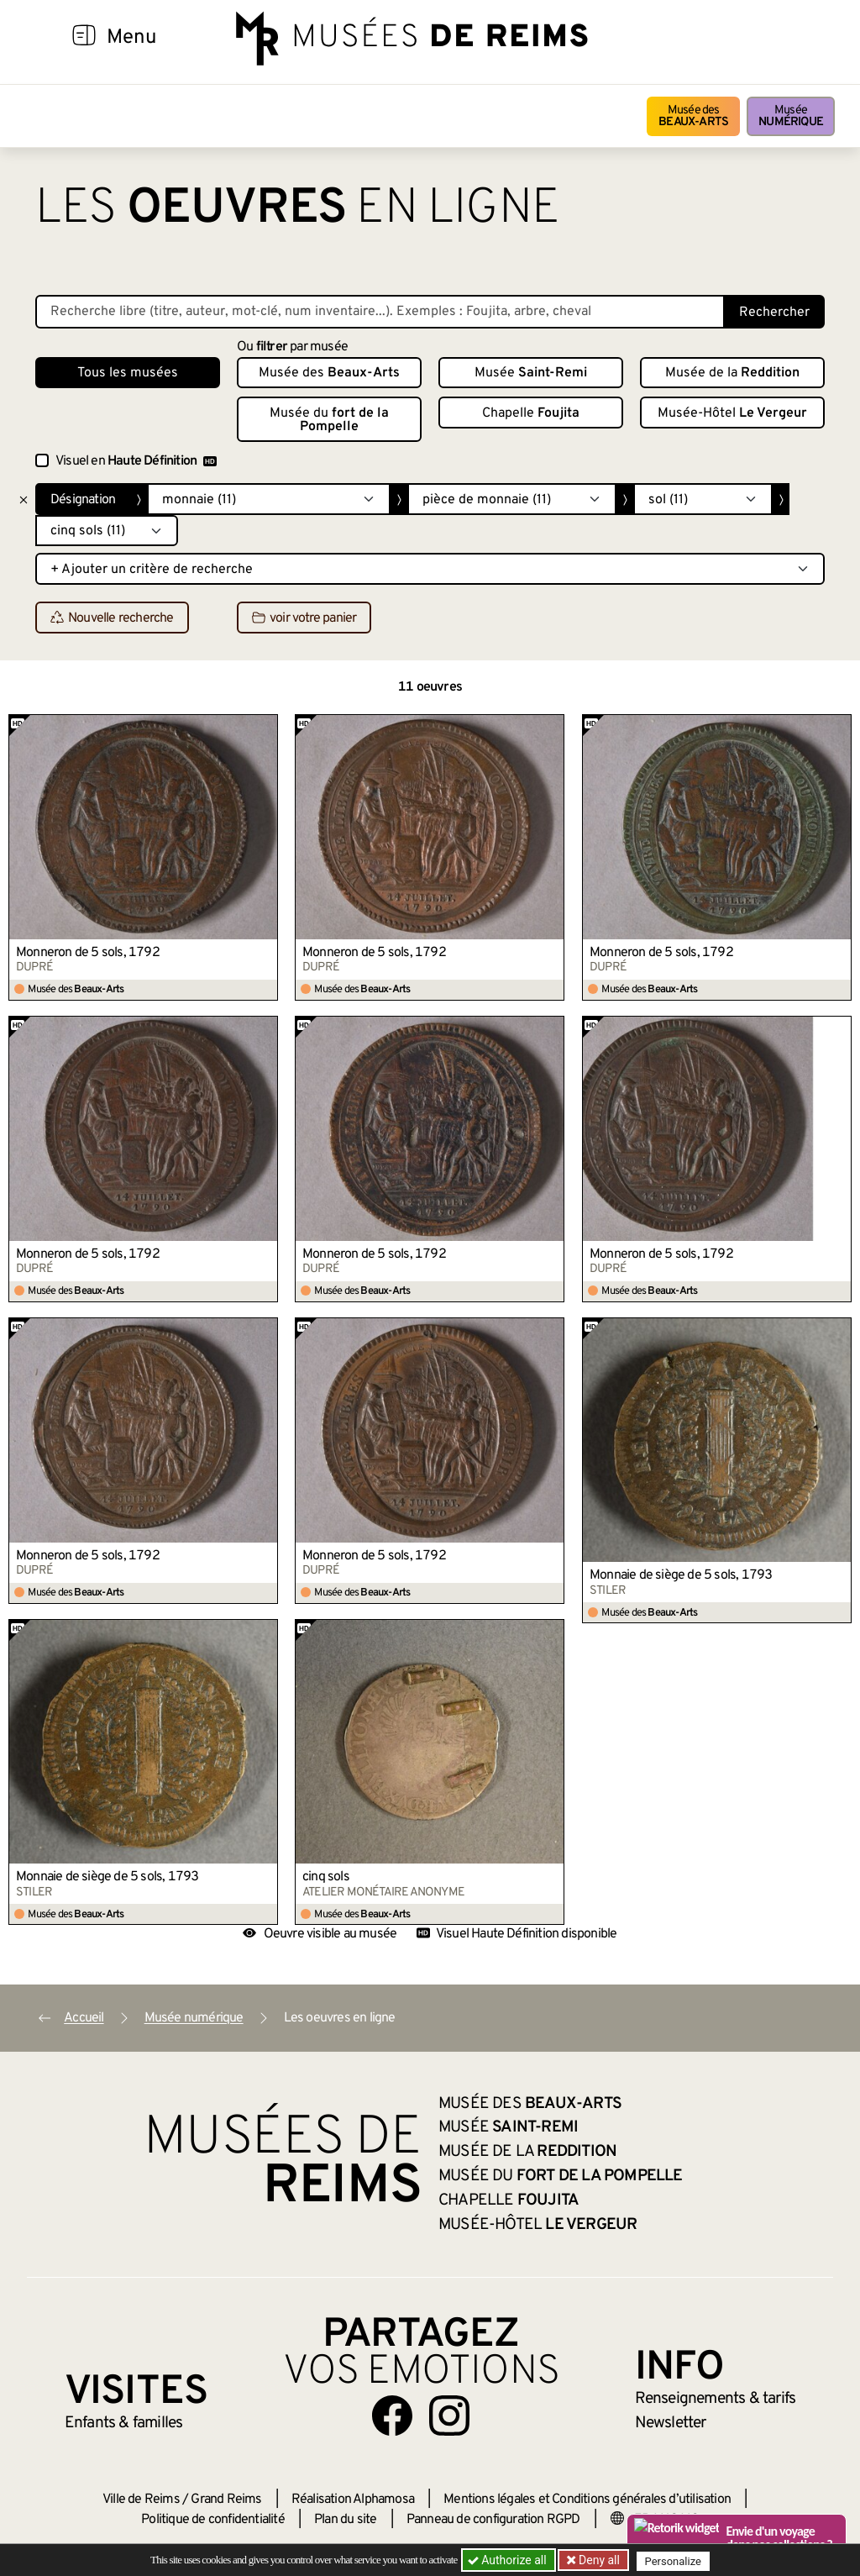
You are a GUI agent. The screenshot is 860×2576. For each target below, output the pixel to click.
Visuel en (136, 461)
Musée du (329, 420)
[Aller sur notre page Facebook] (392, 2415)
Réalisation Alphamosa (352, 2499)
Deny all (599, 2560)
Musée (790, 116)
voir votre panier (304, 618)
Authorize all (508, 2560)
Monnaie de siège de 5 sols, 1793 (681, 1575)
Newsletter (670, 2423)
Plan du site (345, 2519)
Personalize (676, 2560)
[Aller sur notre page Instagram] (449, 2415)
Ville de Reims (141, 2499)
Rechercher (774, 312)
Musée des (693, 116)
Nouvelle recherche (112, 618)
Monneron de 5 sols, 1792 (88, 952)
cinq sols (325, 1877)
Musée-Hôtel (732, 413)
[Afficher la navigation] (84, 37)
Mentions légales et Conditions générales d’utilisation (587, 2499)
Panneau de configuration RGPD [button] (493, 2519)
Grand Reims (226, 2499)
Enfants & (124, 2423)
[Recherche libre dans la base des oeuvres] (380, 312)
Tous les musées (127, 373)
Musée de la (732, 373)
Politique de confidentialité (213, 2519)
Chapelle (530, 413)
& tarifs (715, 2399)
